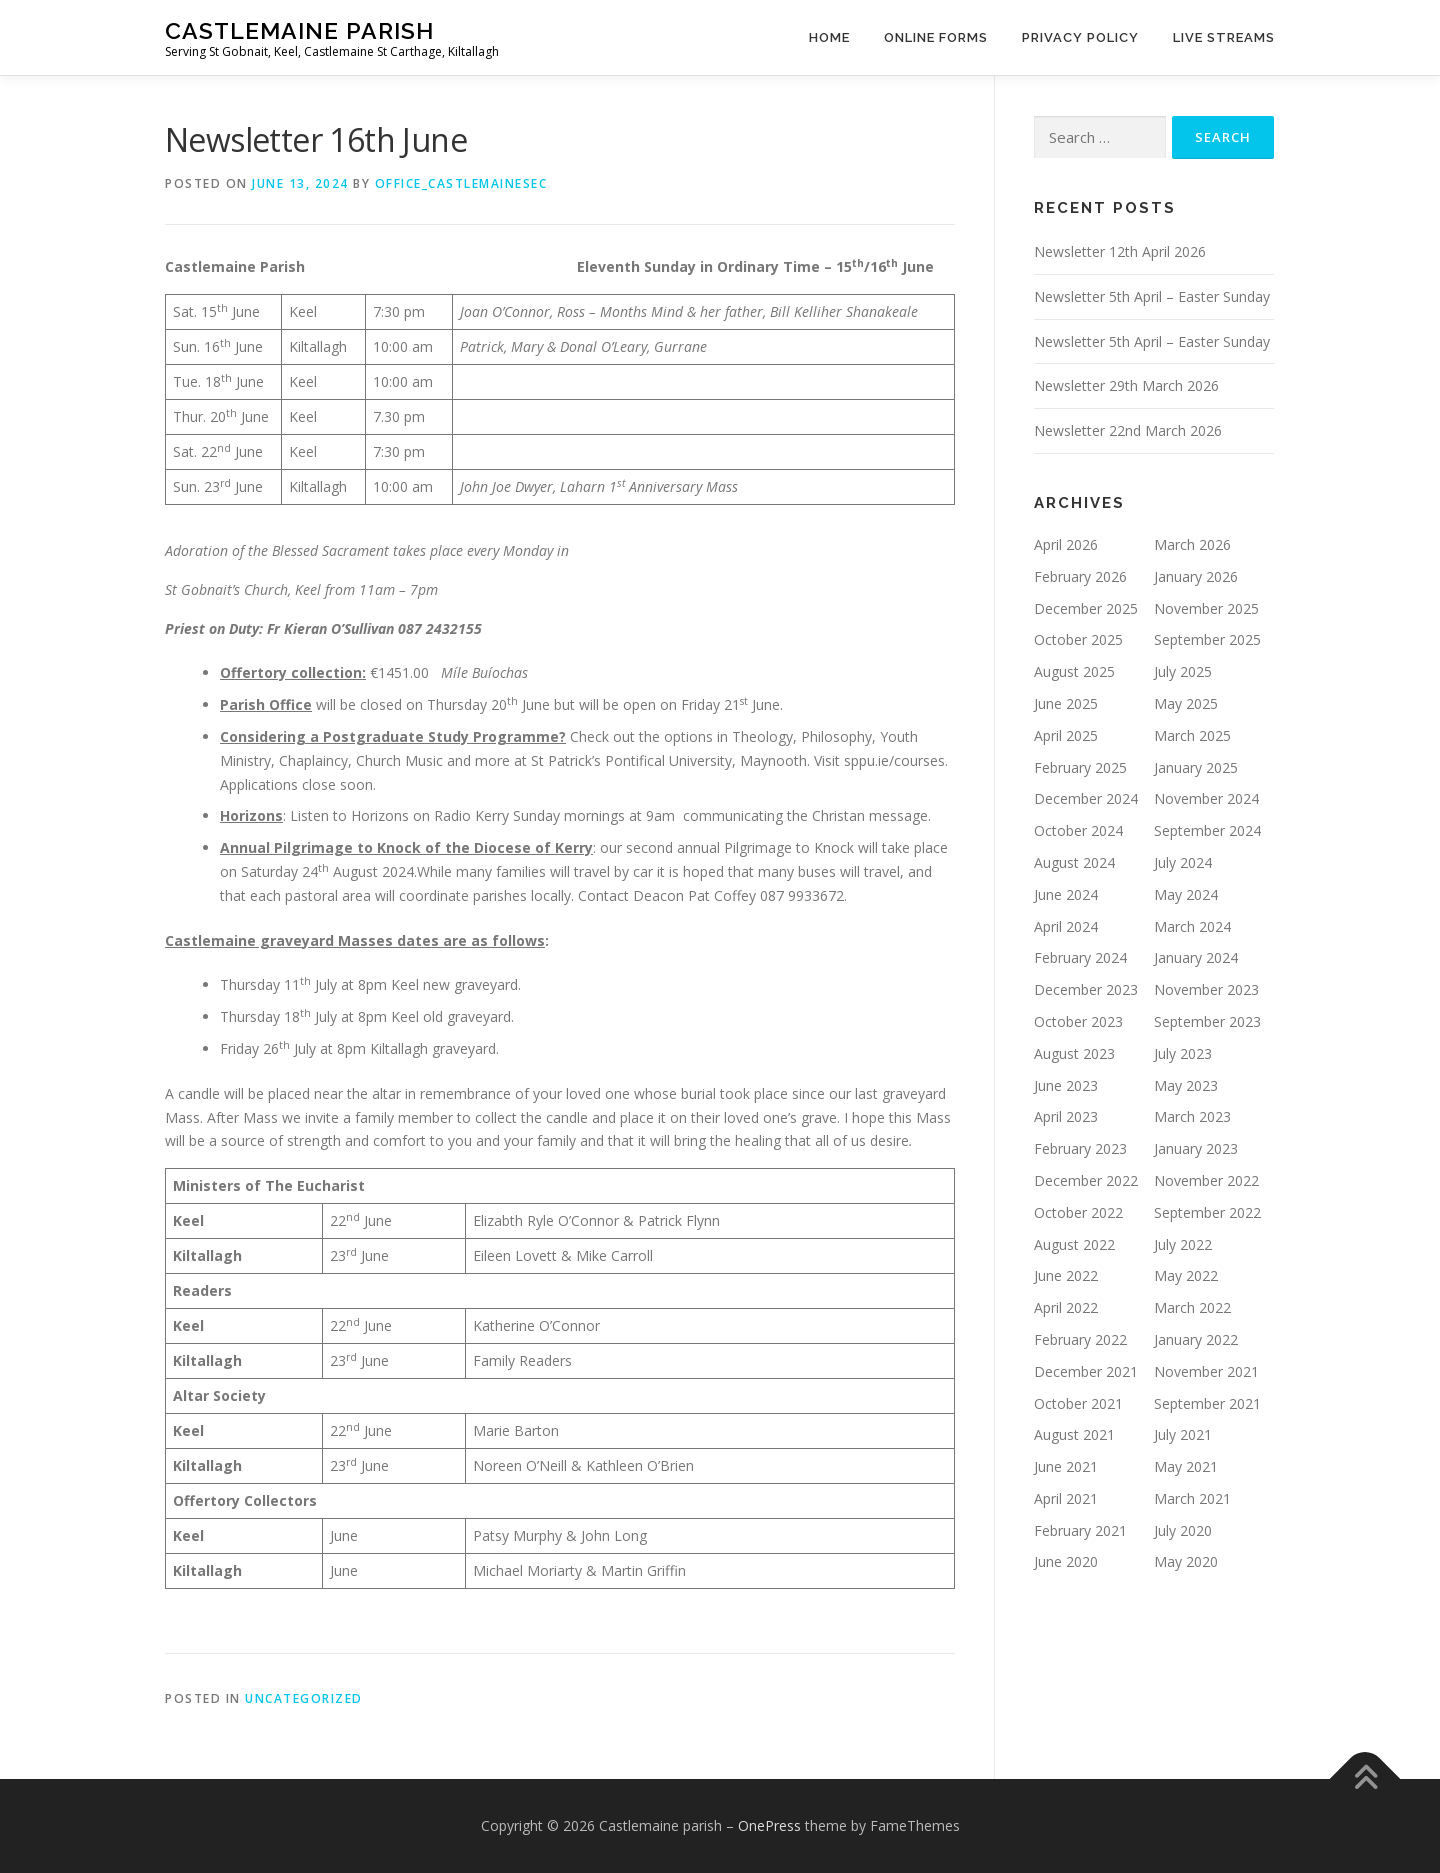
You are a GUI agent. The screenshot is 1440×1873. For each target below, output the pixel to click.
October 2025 (1078, 639)
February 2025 (1080, 767)
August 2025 (1074, 671)
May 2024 (1186, 894)
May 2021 (1186, 1466)
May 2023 (1186, 1085)
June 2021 (1066, 1466)
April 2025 (1066, 735)
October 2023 (1078, 1021)
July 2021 (1183, 1434)
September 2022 (1207, 1212)
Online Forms (936, 37)
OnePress (769, 1825)
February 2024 (1080, 957)
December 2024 (1086, 798)
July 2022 (1183, 1244)
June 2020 (1066, 1561)
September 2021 (1207, 1403)
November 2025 (1206, 608)
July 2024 (1183, 862)
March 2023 (1192, 1116)
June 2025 (1066, 703)
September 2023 (1207, 1021)
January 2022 (1196, 1339)
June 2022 (1066, 1275)
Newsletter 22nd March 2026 (1128, 430)
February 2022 (1080, 1339)
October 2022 (1078, 1212)
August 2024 (1074, 862)
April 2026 (1066, 544)
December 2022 (1086, 1180)
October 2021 (1078, 1403)
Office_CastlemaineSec (461, 183)
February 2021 (1080, 1530)
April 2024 (1066, 926)
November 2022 (1206, 1180)
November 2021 (1206, 1371)
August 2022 (1074, 1244)
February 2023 (1080, 1148)
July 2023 (1183, 1053)
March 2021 (1192, 1498)
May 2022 (1186, 1275)
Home (829, 37)
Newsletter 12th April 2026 (1120, 251)
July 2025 (1183, 671)
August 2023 (1074, 1053)
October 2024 (1078, 830)
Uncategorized (304, 1698)
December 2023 (1086, 989)
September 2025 (1207, 639)
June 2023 (1066, 1085)
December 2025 (1086, 608)
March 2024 (1192, 926)
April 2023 (1066, 1116)
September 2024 (1207, 830)
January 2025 (1196, 767)
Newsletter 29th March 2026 (1126, 385)
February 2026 (1080, 576)
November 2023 (1206, 989)
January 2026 (1196, 576)
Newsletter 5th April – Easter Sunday (1152, 296)
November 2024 (1206, 798)
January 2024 (1196, 957)
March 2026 (1192, 544)
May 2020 (1186, 1561)
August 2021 (1074, 1434)
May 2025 (1186, 703)
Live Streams (1224, 37)
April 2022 (1066, 1307)
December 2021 (1086, 1371)
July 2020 (1183, 1530)
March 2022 (1192, 1307)
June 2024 (1066, 894)
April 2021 (1066, 1498)
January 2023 (1196, 1148)
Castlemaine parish (299, 30)
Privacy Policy (1080, 37)
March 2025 (1192, 735)
